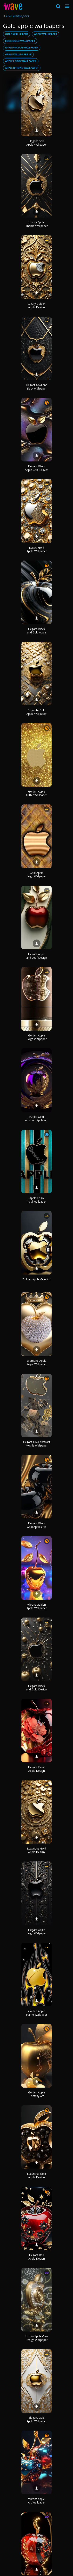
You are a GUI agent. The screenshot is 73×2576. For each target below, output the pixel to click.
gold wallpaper (16, 34)
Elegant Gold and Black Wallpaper (36, 386)
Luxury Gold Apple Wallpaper (36, 549)
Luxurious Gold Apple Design (36, 1850)
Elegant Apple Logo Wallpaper (37, 1931)
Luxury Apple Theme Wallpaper (37, 224)
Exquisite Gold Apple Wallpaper (36, 712)
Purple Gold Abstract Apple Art (36, 1118)
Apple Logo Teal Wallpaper (36, 1199)
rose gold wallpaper (20, 41)
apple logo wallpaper (20, 61)
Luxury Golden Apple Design (36, 305)
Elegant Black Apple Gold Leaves (36, 468)
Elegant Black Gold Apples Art (36, 1525)
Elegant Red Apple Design (36, 2256)
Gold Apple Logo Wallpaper (37, 874)
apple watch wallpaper (21, 47)
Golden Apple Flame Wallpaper (36, 2012)
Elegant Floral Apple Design (36, 1769)
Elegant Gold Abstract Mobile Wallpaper (36, 1443)
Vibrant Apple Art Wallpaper (36, 2500)
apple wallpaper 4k (18, 54)
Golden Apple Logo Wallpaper (37, 1037)
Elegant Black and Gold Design (36, 1687)
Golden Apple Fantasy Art (36, 2094)
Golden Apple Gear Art (37, 1279)
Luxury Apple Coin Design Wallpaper (36, 2338)
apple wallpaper (45, 34)
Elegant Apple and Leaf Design (36, 955)
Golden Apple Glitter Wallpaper (36, 793)
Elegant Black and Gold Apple (36, 630)
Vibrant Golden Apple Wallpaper (36, 1606)
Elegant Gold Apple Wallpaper (36, 142)
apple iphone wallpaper (21, 68)
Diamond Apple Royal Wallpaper (36, 1362)
